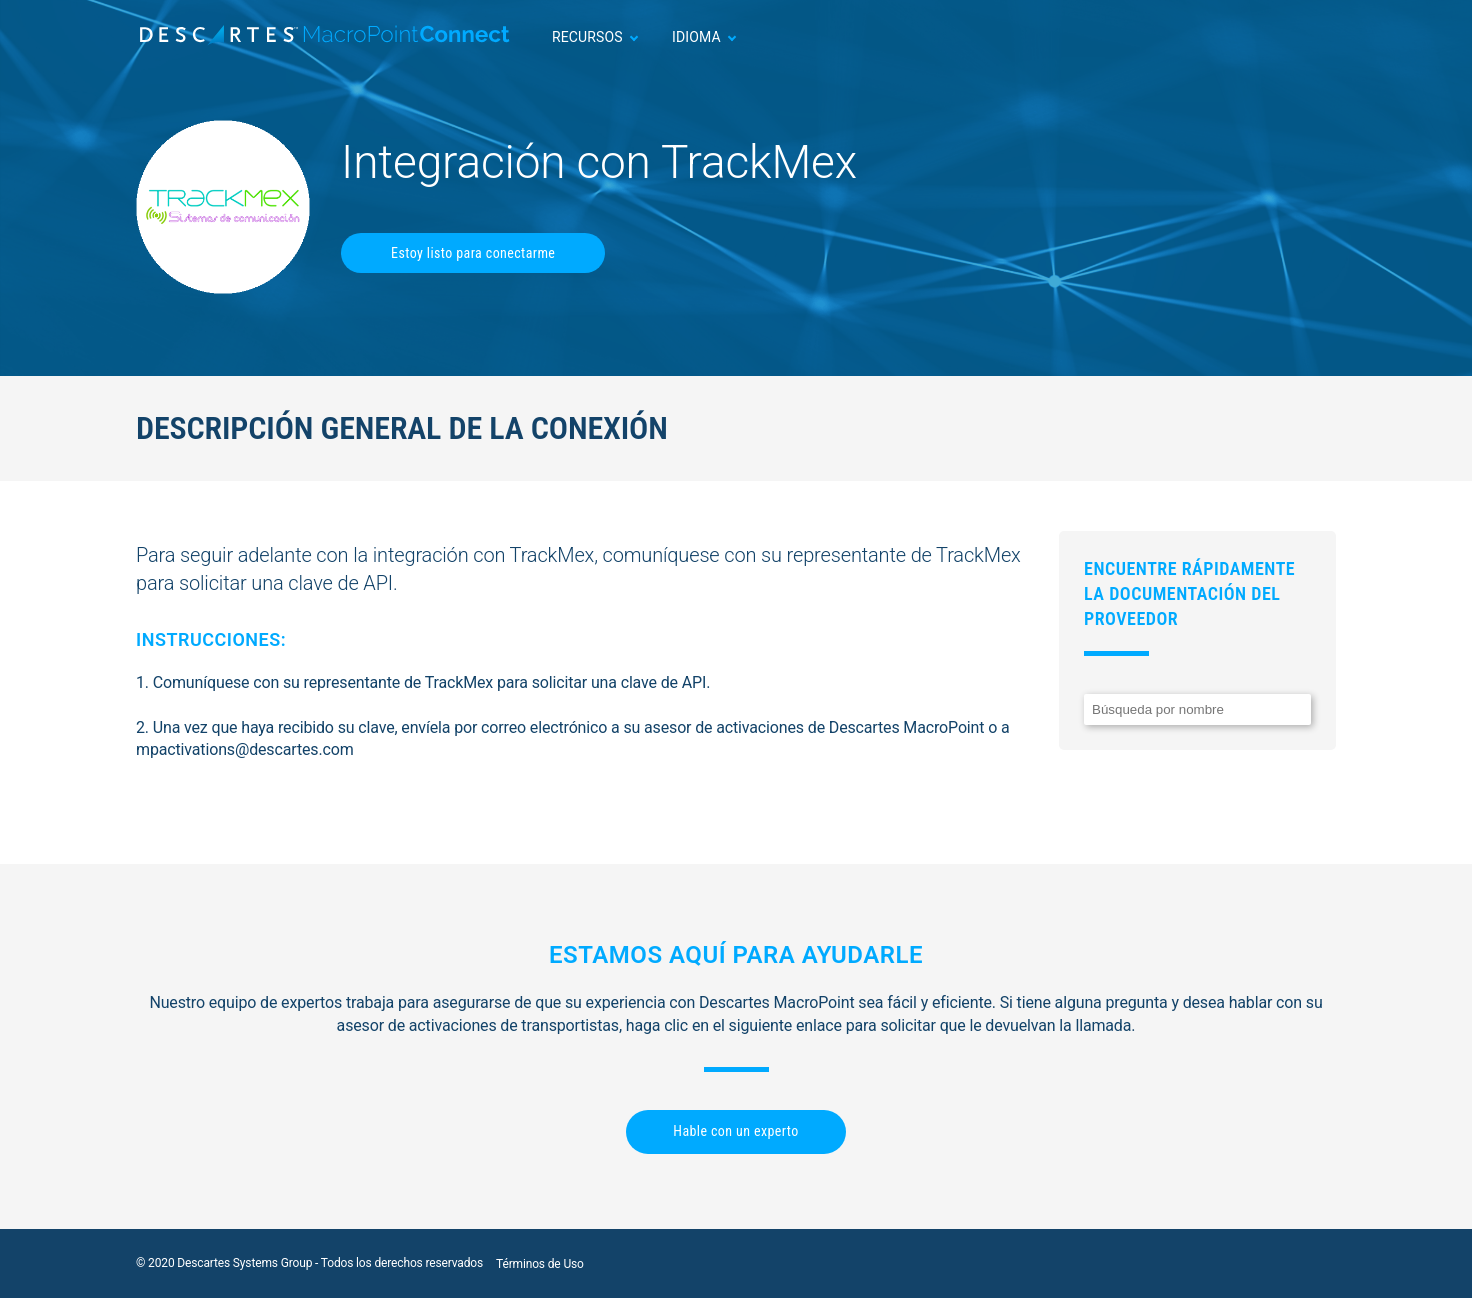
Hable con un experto (735, 1131)
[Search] (1197, 709)
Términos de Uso (540, 1264)
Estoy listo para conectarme (473, 253)
